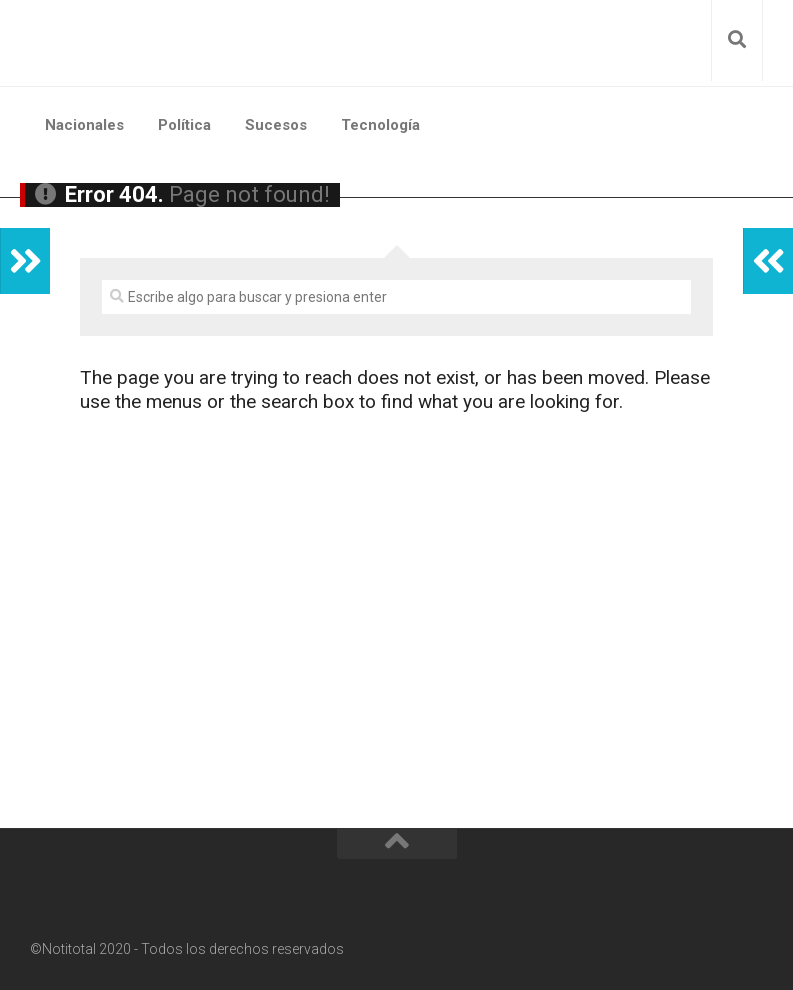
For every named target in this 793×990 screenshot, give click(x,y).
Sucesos (276, 125)
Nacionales (84, 125)
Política (184, 125)
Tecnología (380, 125)
